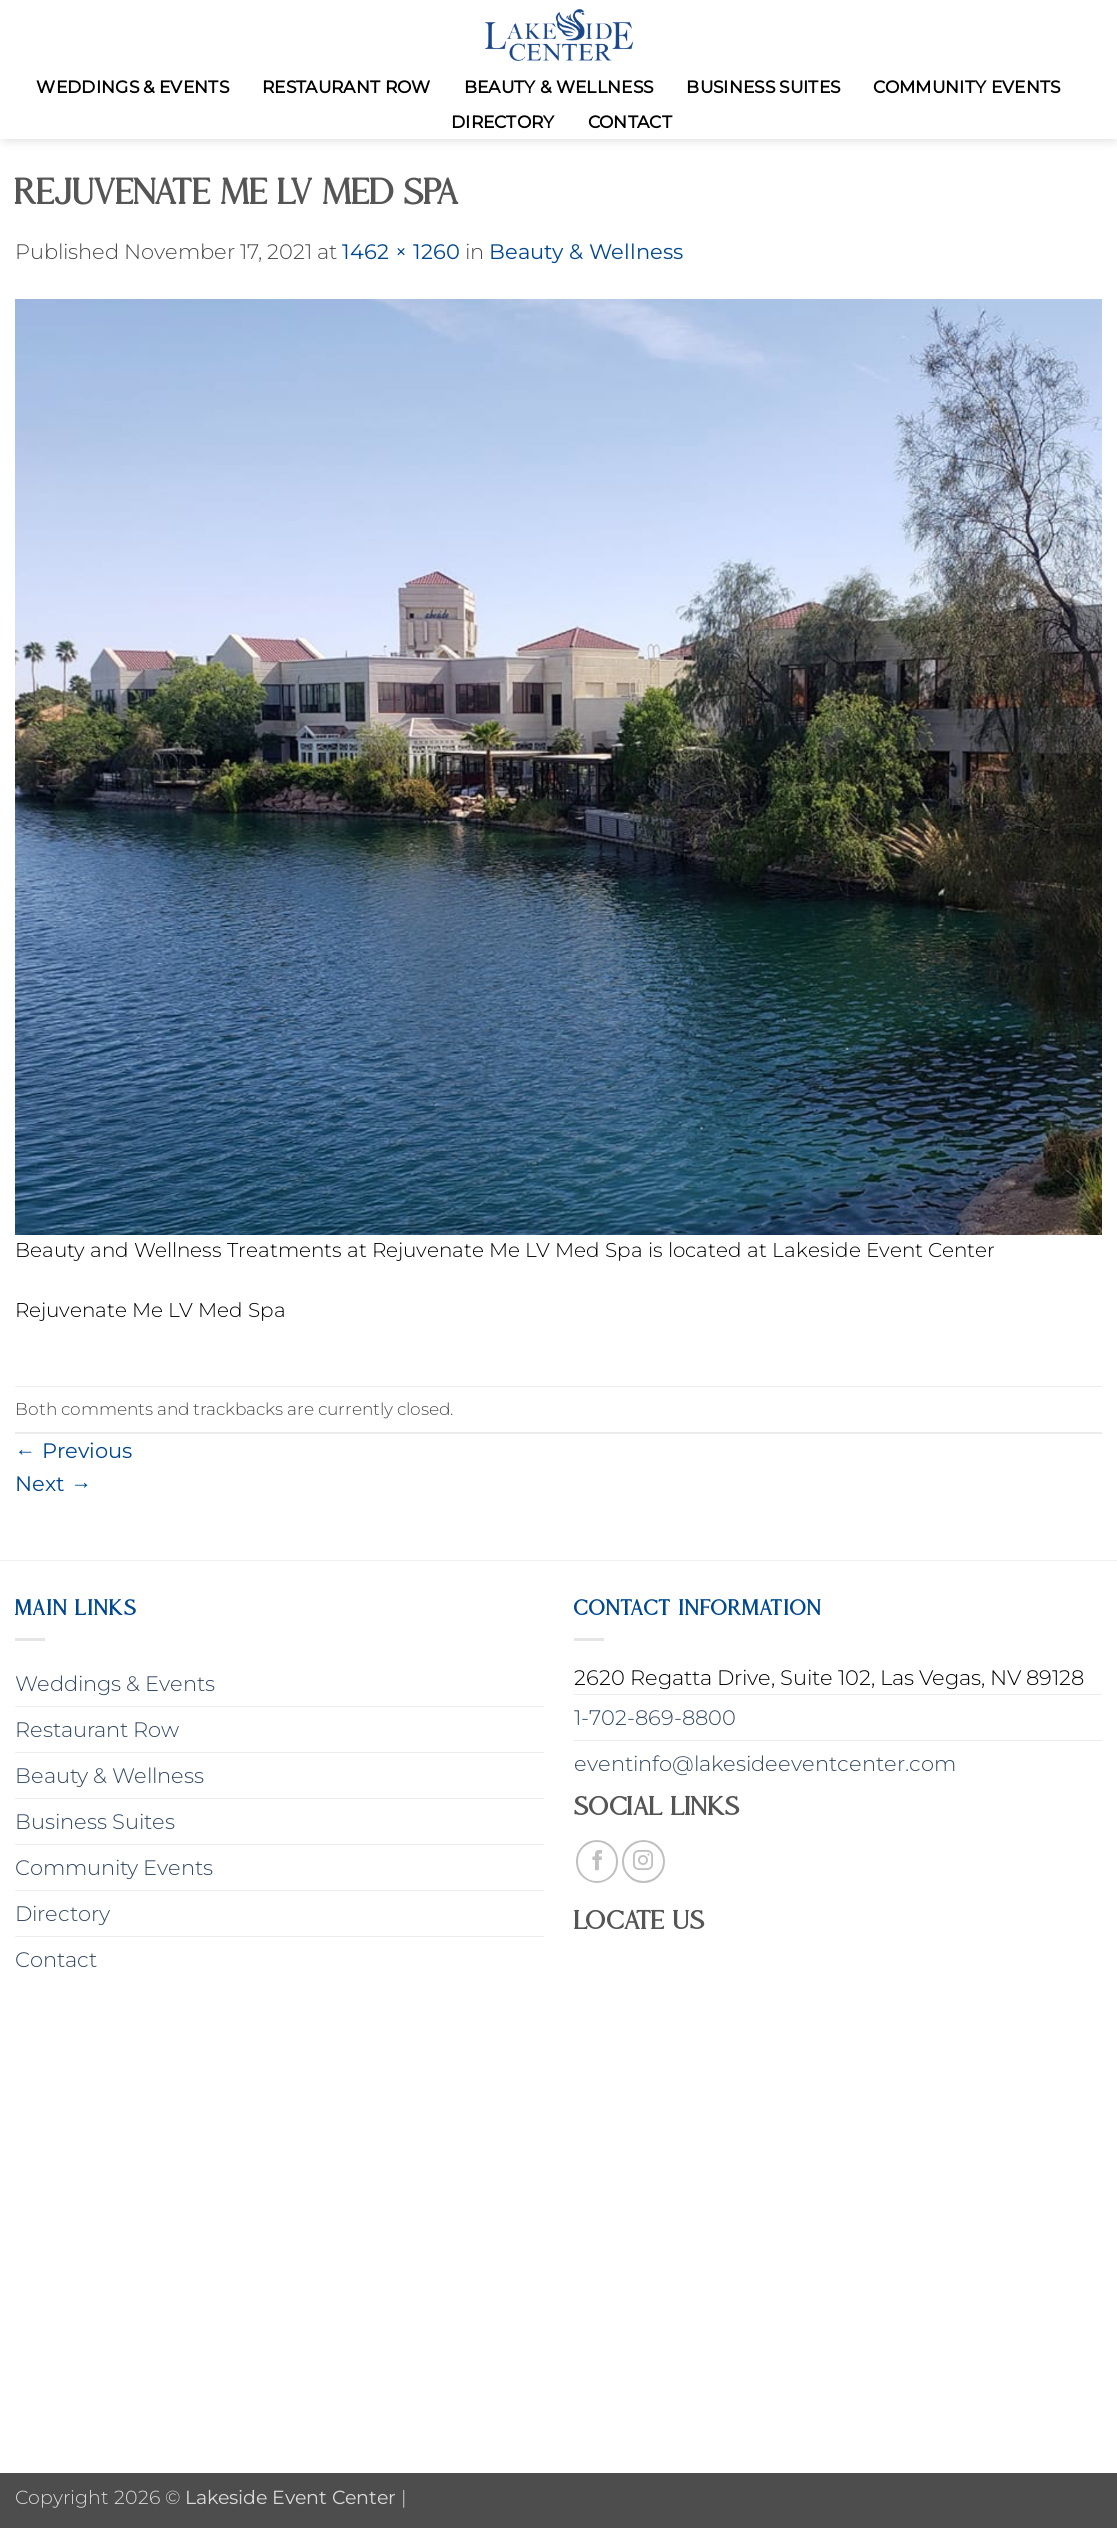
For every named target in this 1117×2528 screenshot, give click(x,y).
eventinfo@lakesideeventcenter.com (765, 1763)
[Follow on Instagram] (643, 1861)
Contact (630, 122)
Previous (73, 1450)
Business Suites (763, 87)
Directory (503, 122)
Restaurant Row (346, 87)
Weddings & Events (132, 87)
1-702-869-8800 (655, 1717)
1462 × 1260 (401, 251)
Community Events (966, 87)
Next (53, 1483)
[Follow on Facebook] (597, 1861)
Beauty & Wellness (559, 87)
